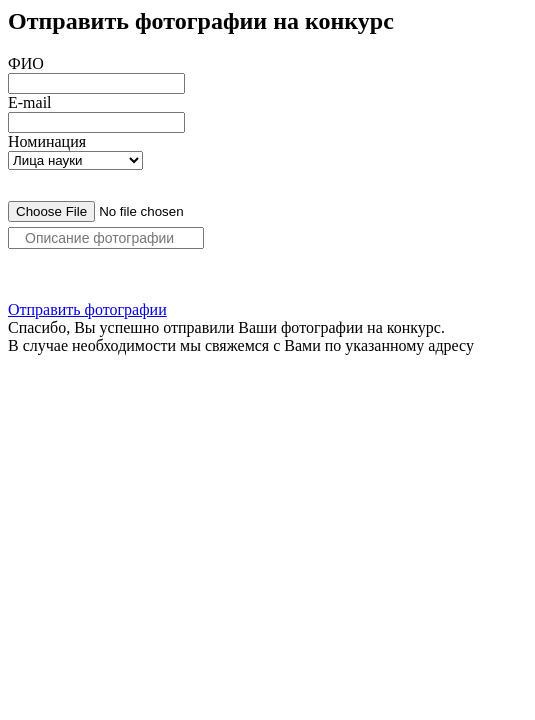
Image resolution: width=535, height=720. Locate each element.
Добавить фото (61, 277)
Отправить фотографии (87, 309)
